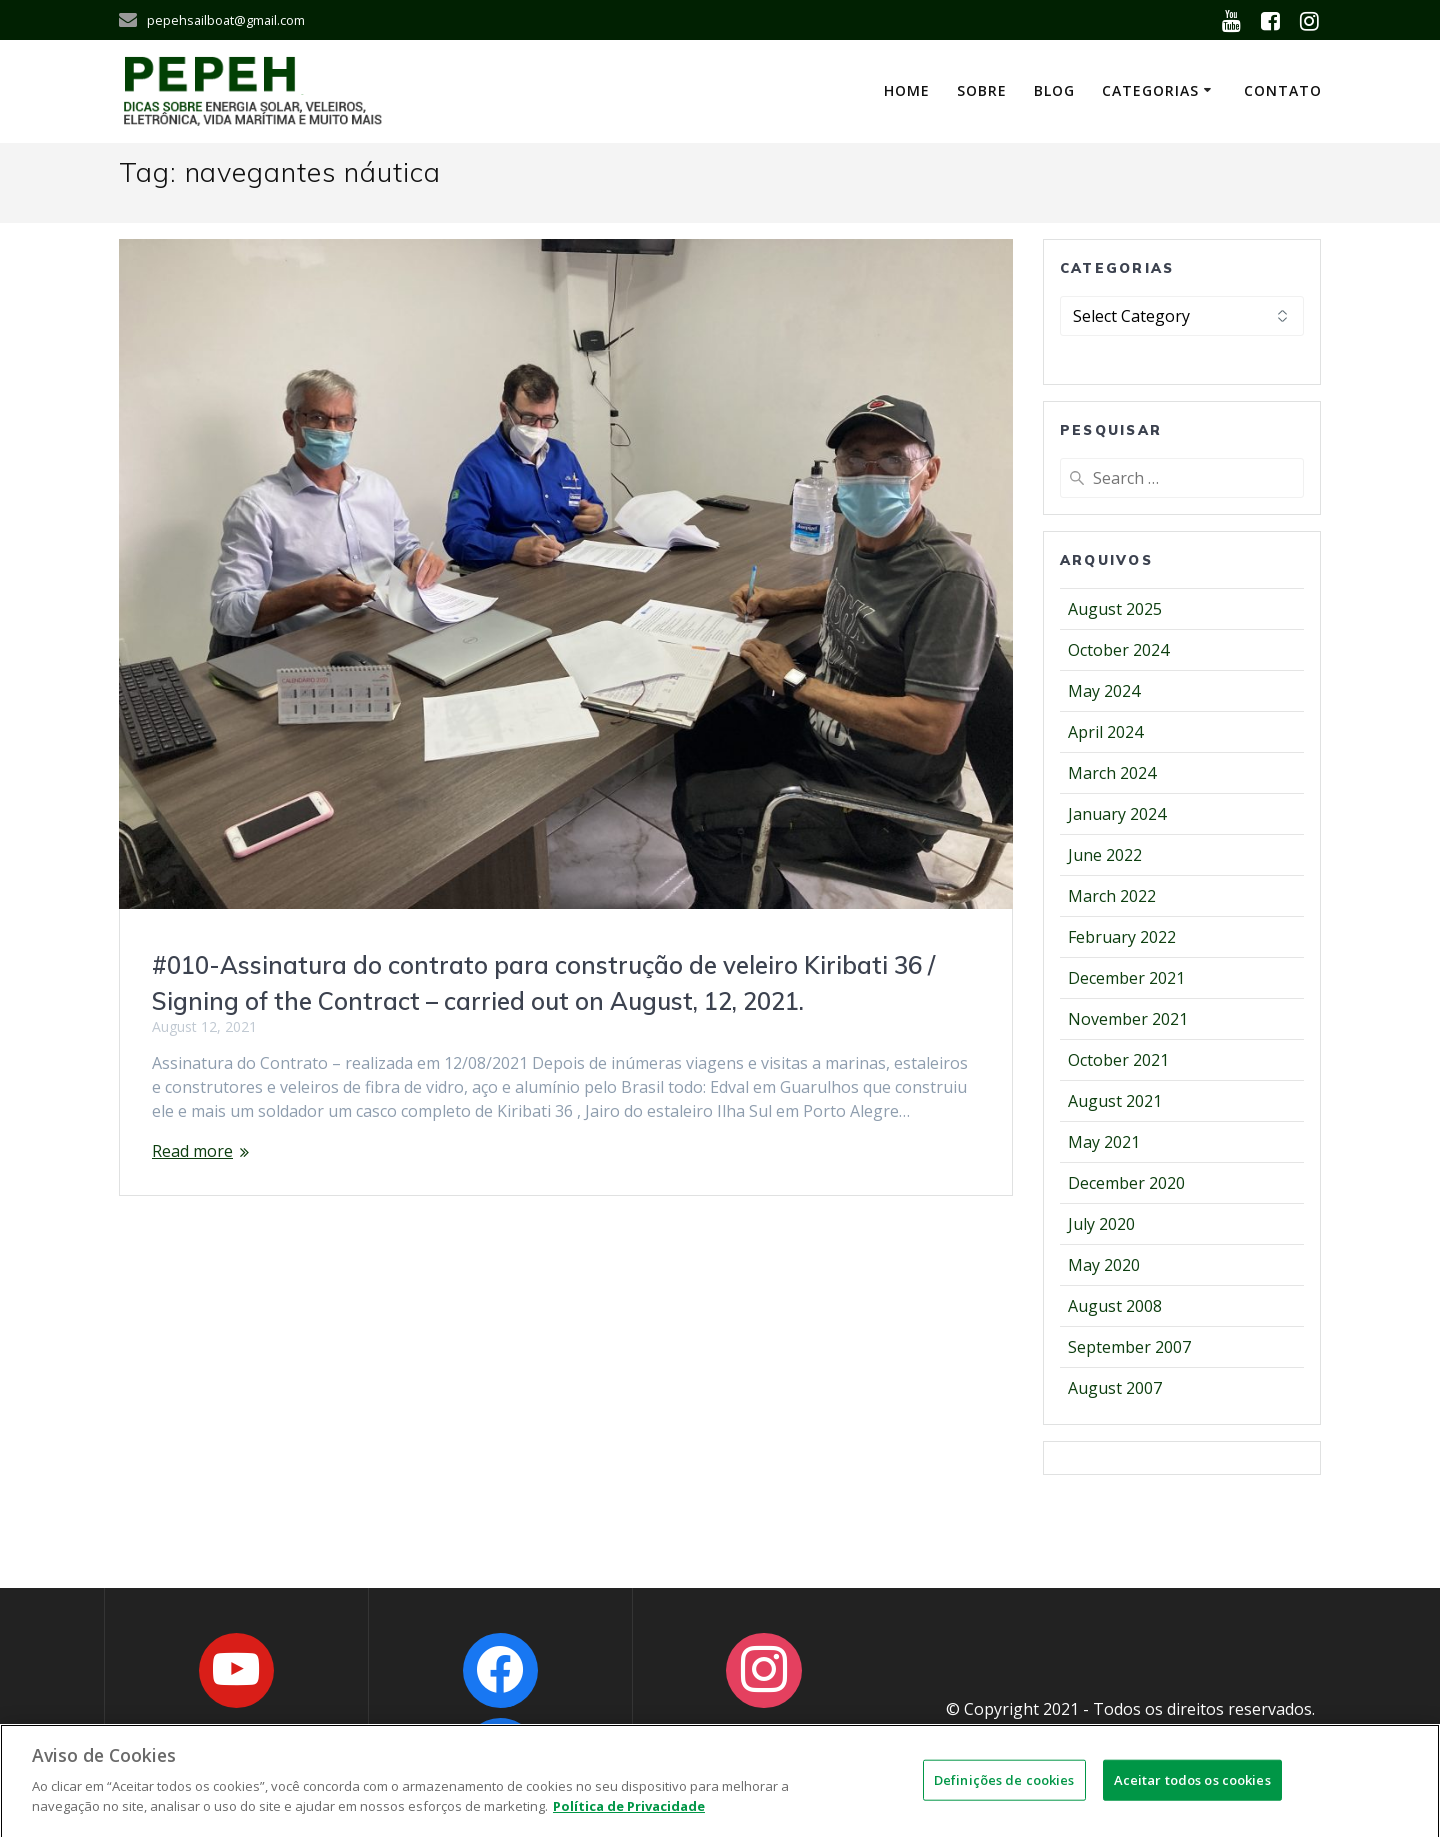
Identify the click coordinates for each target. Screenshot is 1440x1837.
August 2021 (1115, 1101)
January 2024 (1117, 814)
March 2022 (1112, 896)
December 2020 (1126, 1183)
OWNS (1214, 1733)
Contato (1283, 90)
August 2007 (1115, 1388)
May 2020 (1104, 1265)
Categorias (1150, 90)
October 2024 (1118, 650)
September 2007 (1129, 1347)
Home (907, 90)
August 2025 (1115, 609)
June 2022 (1105, 855)
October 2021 (1118, 1060)
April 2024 (1105, 732)
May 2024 (1104, 691)
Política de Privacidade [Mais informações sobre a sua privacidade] (629, 1818)
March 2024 (1112, 773)
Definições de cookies (1004, 1791)
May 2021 (1104, 1142)
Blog (1054, 90)
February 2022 (1122, 937)
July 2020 (1101, 1224)
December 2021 (1126, 978)
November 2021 (1128, 1019)
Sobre (982, 90)
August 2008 (1115, 1306)
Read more (192, 1151)
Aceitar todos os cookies (1192, 1791)
